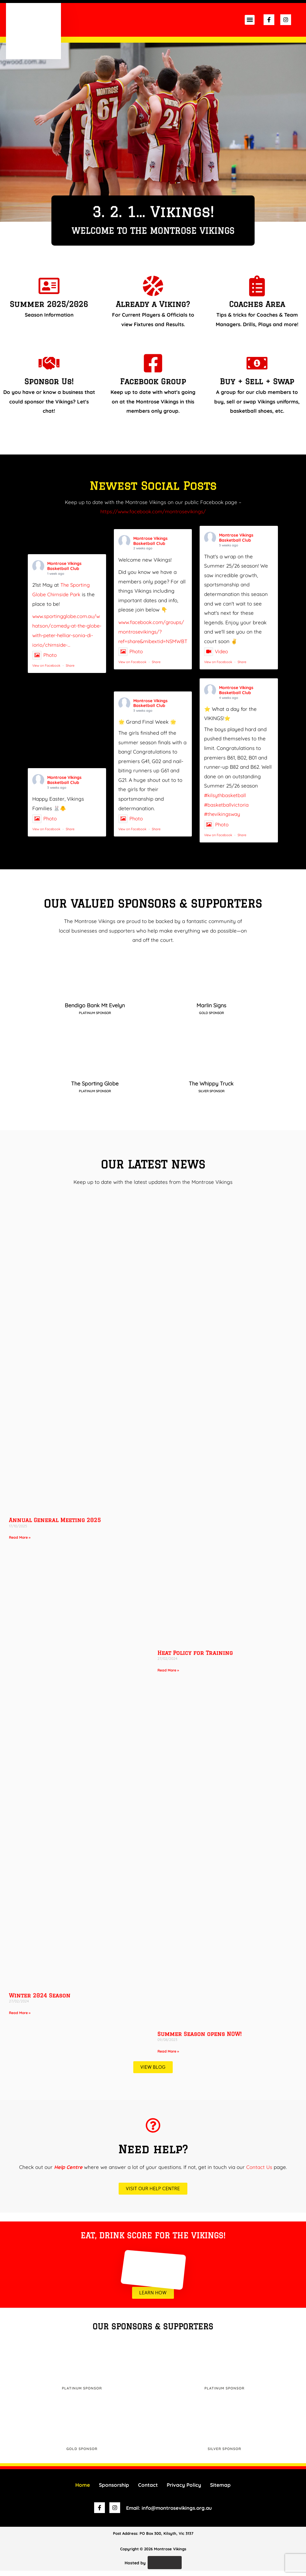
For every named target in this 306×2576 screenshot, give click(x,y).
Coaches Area (257, 304)
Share (70, 671)
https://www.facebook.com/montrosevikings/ (153, 511)
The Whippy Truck (211, 1088)
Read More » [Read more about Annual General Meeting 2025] (19, 1542)
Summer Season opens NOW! (199, 2039)
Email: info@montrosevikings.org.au (169, 2513)
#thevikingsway (222, 820)
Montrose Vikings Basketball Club (64, 572)
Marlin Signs (211, 1011)
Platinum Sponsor (82, 2393)
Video (216, 657)
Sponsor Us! (49, 381)
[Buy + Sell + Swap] (257, 363)
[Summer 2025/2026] (49, 285)
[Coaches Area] (257, 285)
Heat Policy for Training (195, 1658)
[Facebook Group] (153, 363)
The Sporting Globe (95, 1088)
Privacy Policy (184, 2490)
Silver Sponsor (224, 2454)
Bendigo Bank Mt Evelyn (95, 1011)
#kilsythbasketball (225, 801)
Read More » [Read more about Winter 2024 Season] (19, 2018)
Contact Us (260, 2172)
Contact (148, 2490)
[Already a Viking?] (153, 285)
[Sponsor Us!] (49, 363)
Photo (44, 661)
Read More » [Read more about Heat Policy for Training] (168, 1675)
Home (82, 2490)
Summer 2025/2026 (49, 304)
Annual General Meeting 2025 (55, 1525)
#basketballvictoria (226, 810)
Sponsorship (114, 2490)
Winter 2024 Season (40, 2000)
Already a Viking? (153, 304)
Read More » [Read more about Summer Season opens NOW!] (168, 2056)
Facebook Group (153, 381)
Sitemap (220, 2490)
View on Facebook (46, 671)
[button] (250, 20)
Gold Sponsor (81, 2454)
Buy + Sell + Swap (257, 381)
